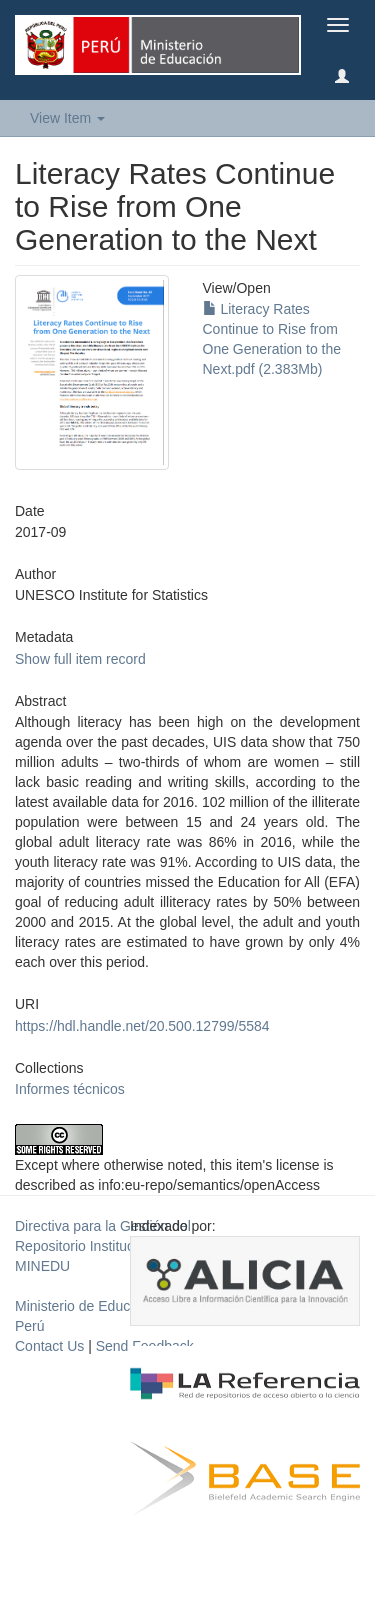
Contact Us (49, 1346)
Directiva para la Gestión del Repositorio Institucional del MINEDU (103, 1246)
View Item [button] (67, 118)
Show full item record (80, 659)
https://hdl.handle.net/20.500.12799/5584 (142, 1026)
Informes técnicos (70, 1089)
